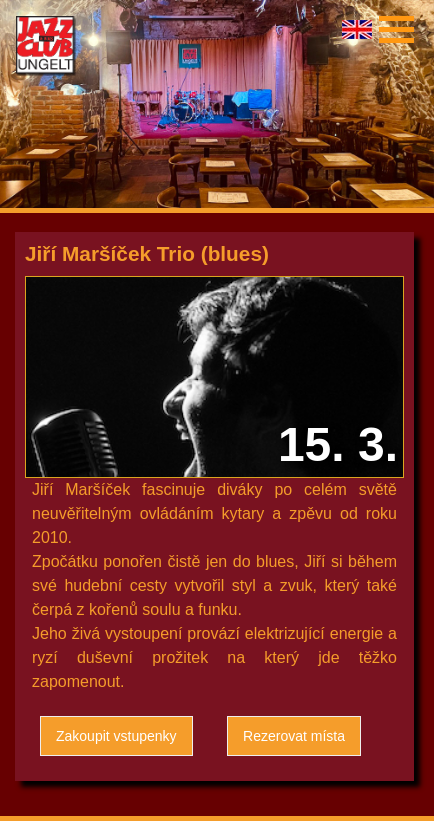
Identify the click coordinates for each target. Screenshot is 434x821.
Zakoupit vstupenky (116, 736)
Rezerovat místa (294, 736)
